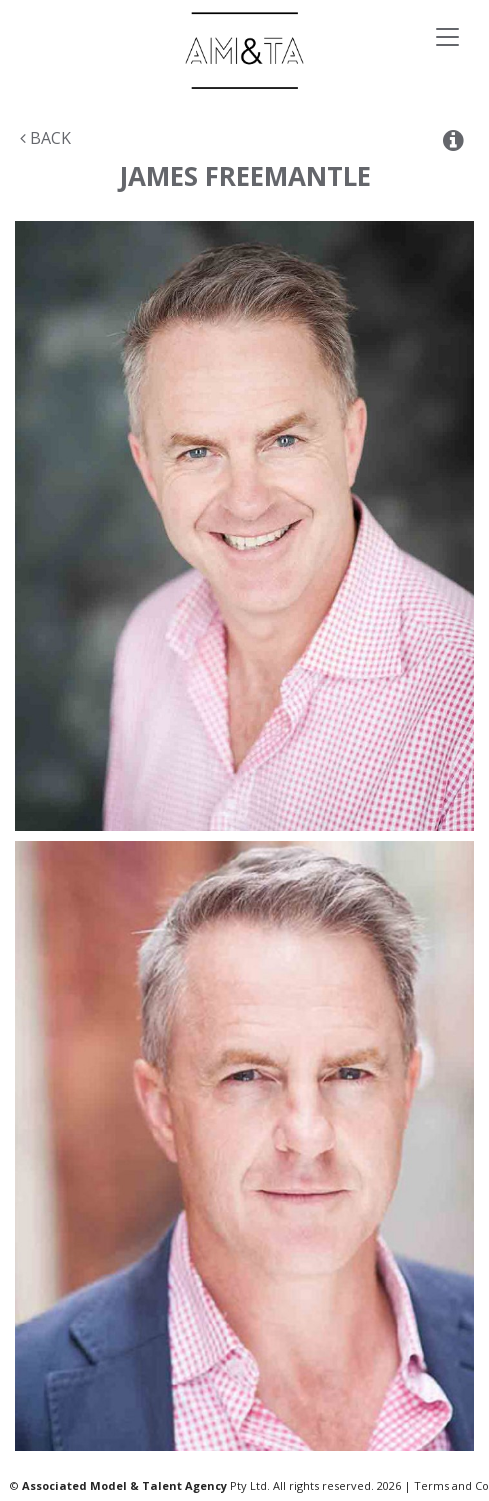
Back (45, 138)
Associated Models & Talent (244, 50)
